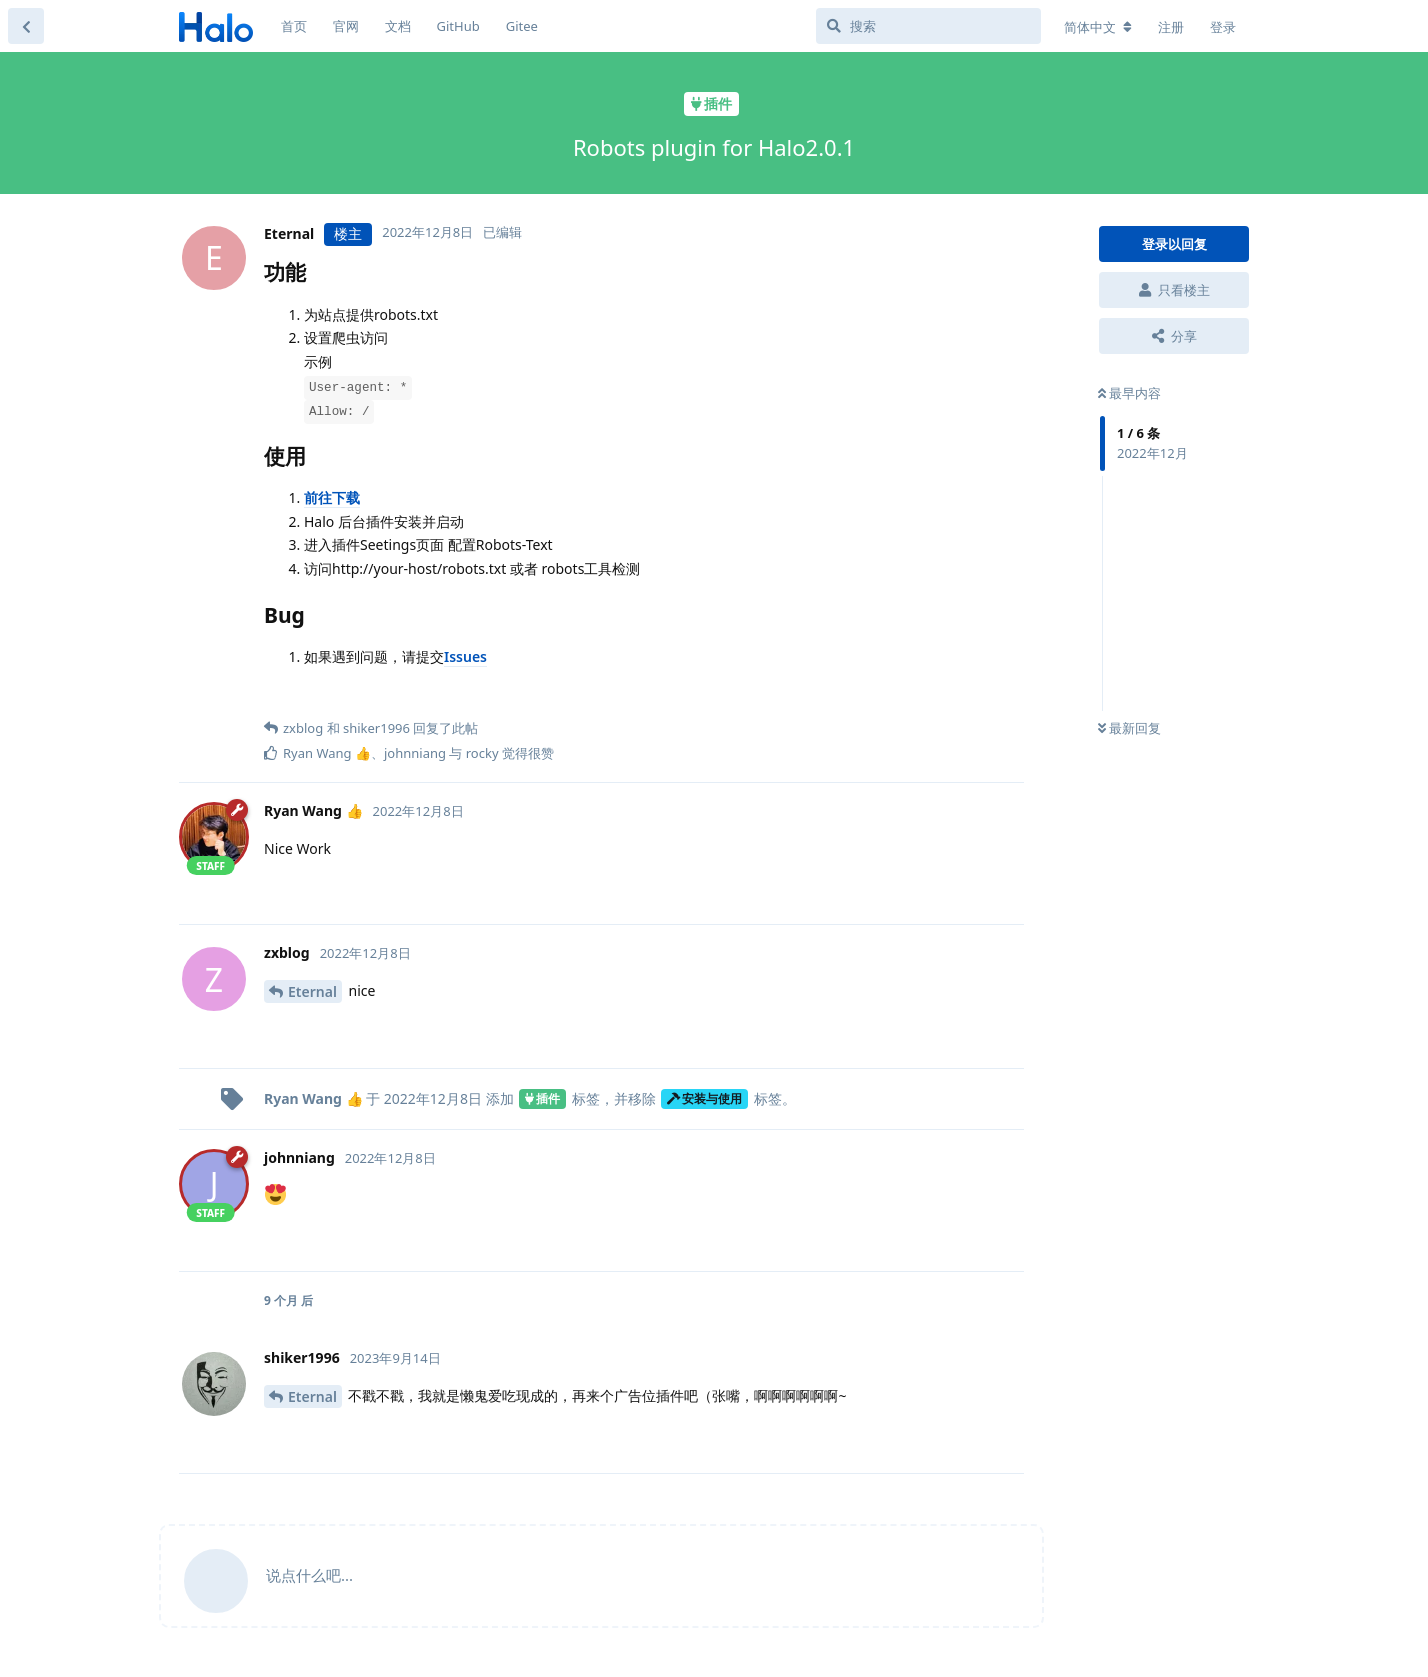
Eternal (312, 991)
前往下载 (332, 497)
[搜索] (928, 26)
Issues (465, 656)
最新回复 (1129, 728)
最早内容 (1129, 393)
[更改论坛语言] (1098, 27)
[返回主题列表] (26, 26)
